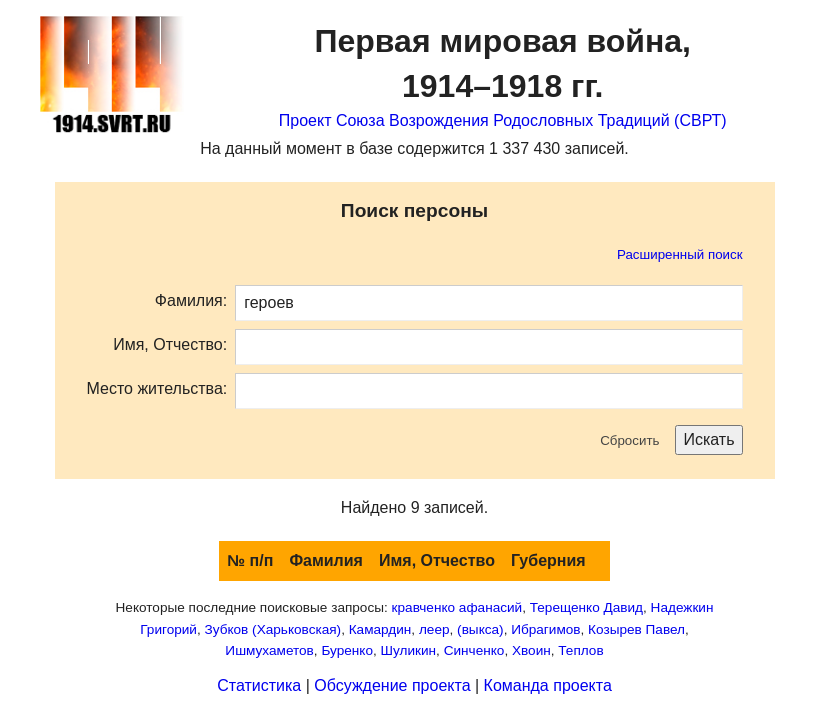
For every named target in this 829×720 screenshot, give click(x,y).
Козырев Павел (636, 629)
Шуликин (409, 650)
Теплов (580, 650)
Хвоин (531, 650)
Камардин (380, 629)
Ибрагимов (545, 629)
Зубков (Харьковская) (273, 629)
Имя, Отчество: (170, 344)
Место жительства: (157, 388)
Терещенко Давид (586, 607)
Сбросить (629, 440)
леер (434, 629)
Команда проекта (548, 685)
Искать (708, 439)
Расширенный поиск (680, 254)
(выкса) (480, 629)
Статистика (259, 685)
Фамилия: (191, 300)
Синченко (474, 650)
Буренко (347, 650)
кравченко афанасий (457, 607)
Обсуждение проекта (392, 685)
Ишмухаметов (269, 650)
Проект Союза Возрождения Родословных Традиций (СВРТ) (503, 120)
